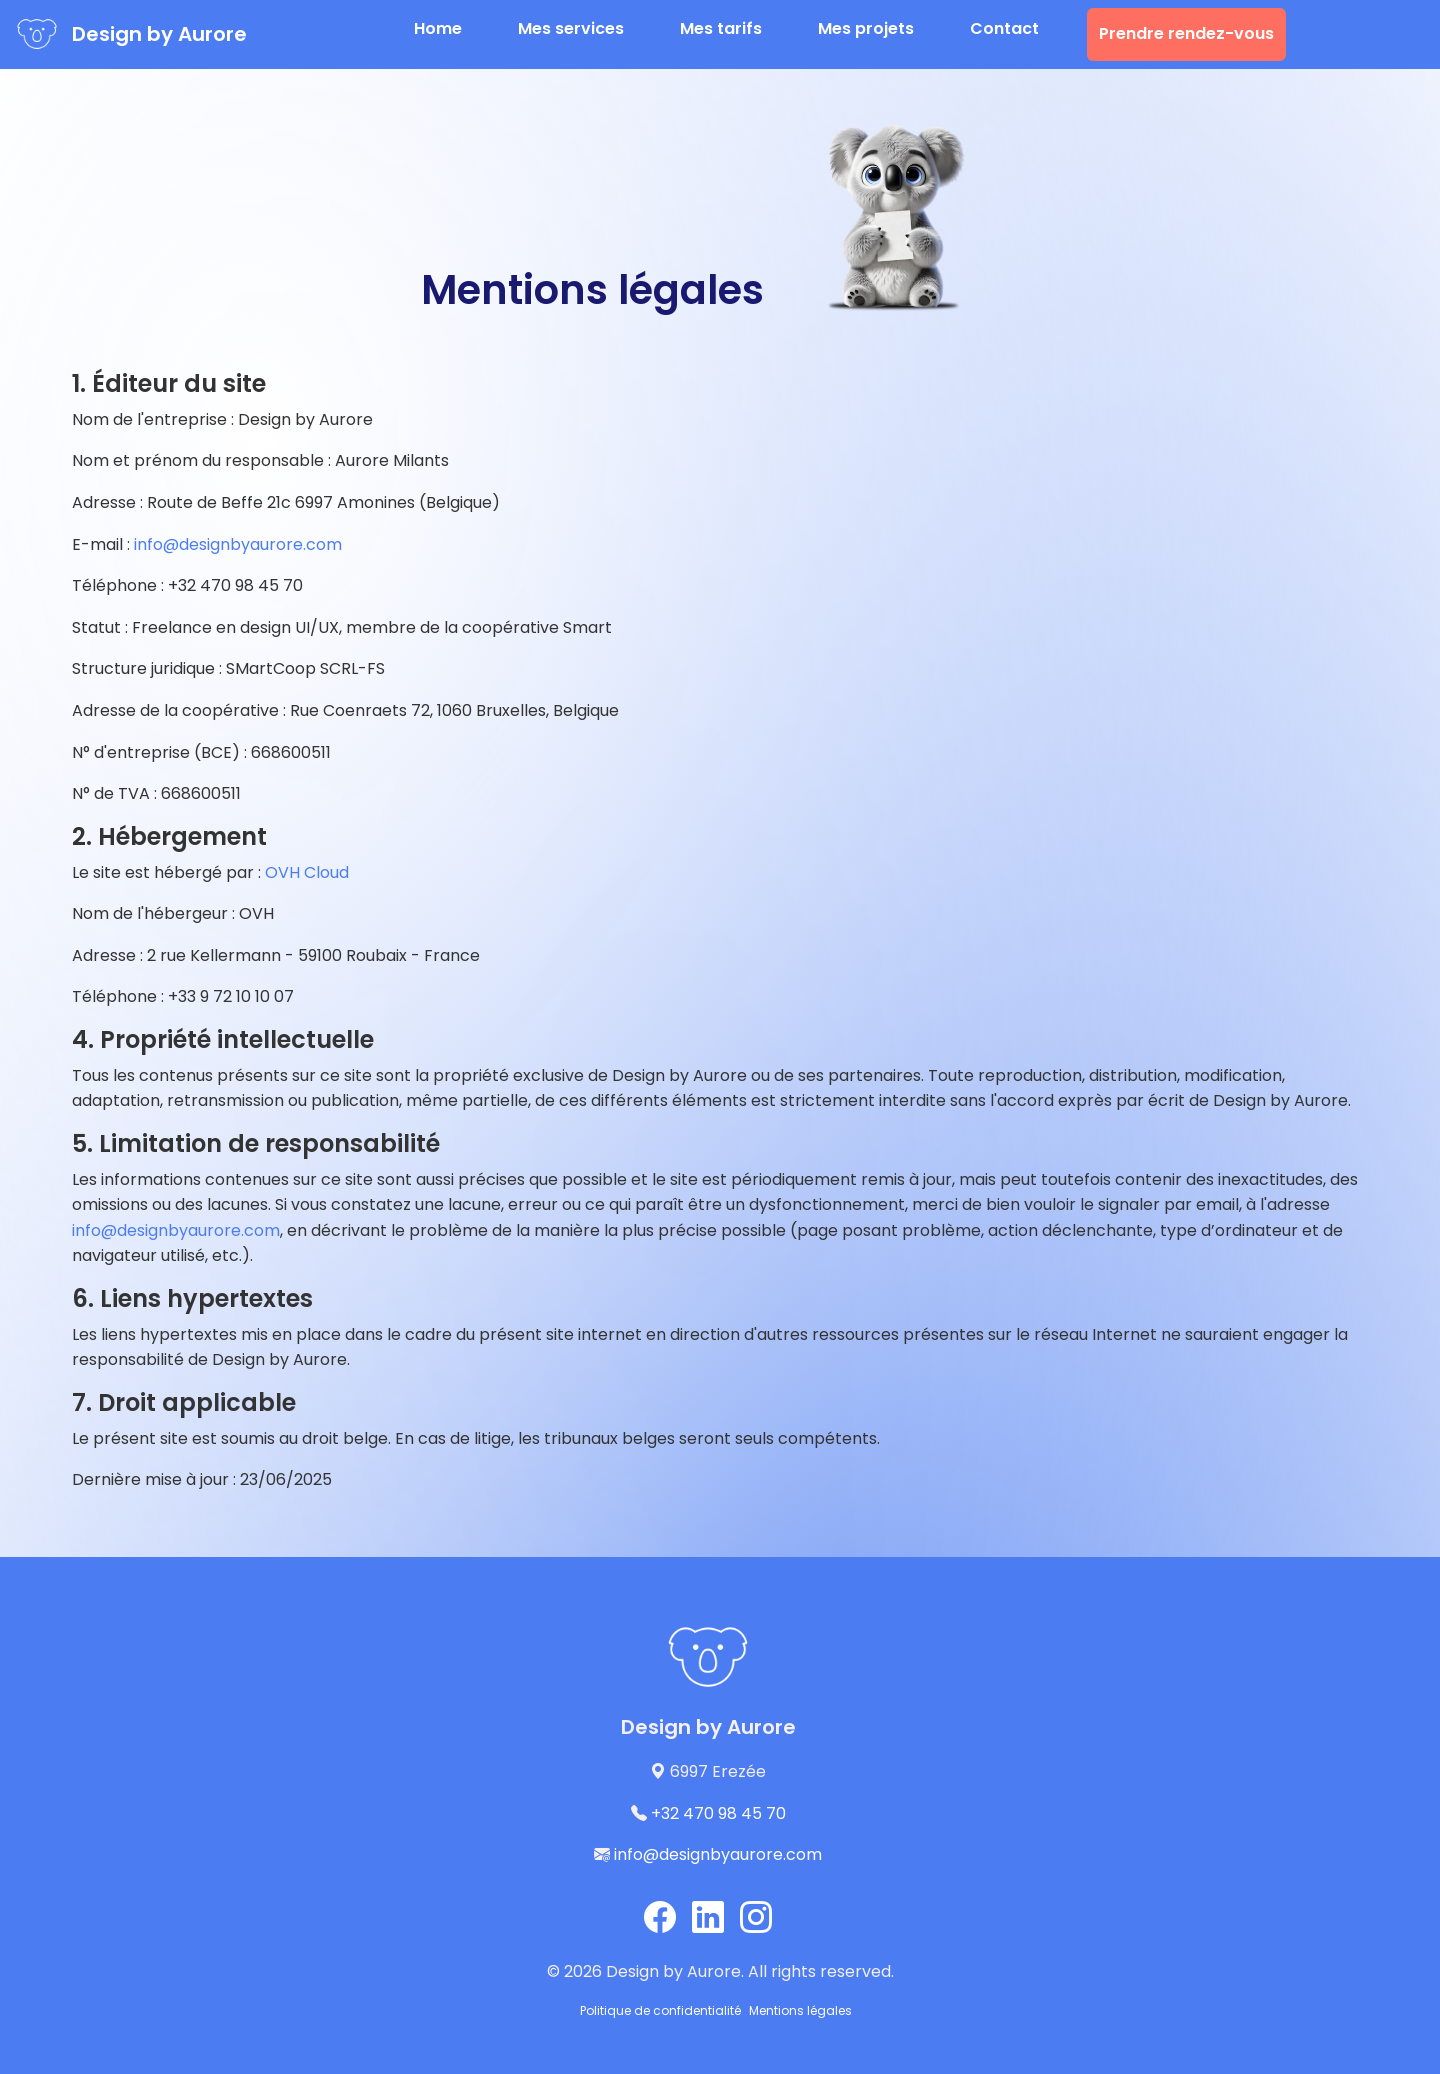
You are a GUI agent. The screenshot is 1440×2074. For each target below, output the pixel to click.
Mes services (571, 28)
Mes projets (866, 28)
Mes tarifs (721, 28)
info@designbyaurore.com (238, 544)
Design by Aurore (159, 34)
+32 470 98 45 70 (718, 1813)
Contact (1004, 28)
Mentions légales (800, 2010)
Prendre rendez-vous (1186, 33)
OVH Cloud (307, 872)
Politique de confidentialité (660, 2010)
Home (438, 28)
